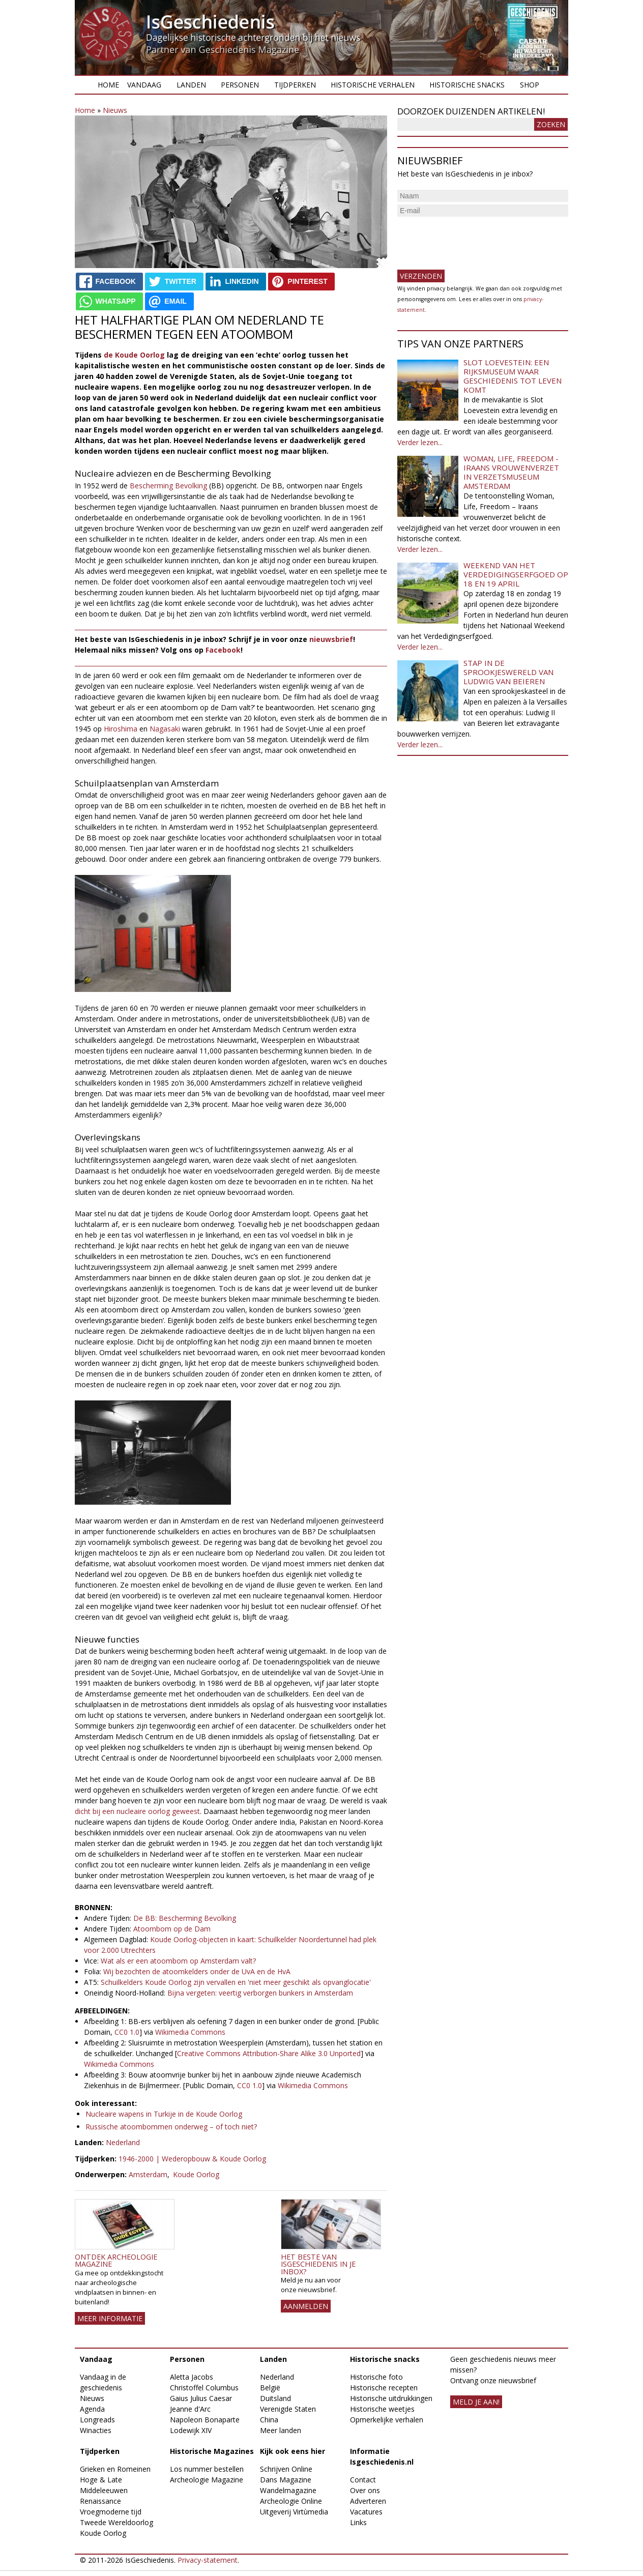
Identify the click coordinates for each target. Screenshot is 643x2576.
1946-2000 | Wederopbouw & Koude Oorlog (192, 2158)
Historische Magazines (212, 2451)
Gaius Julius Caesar (201, 2398)
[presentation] (474, 239)
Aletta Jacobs (191, 2377)
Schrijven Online (286, 2469)
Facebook (223, 650)
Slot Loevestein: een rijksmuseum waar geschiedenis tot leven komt (512, 376)
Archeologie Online (291, 2501)
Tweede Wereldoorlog (116, 2522)
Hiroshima (121, 729)
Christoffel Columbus (204, 2387)
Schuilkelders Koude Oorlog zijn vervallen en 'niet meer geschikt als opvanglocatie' (236, 1982)
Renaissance (100, 2501)
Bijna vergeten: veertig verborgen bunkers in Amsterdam (260, 1993)
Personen (240, 85)
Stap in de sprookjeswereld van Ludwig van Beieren (508, 672)
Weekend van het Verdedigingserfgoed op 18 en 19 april (515, 574)
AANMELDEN (305, 2306)
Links (358, 2522)
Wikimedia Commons (190, 2032)
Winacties (95, 2430)
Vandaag (144, 85)
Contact (363, 2479)
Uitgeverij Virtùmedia (294, 2511)
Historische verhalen (373, 85)
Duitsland (275, 2398)
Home (108, 85)
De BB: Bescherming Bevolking (184, 1918)
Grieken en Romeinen (115, 2469)
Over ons (365, 2490)
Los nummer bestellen (207, 2469)
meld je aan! (476, 2402)
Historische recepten (384, 2387)
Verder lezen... (420, 442)
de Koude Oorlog (134, 355)
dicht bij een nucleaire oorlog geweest (137, 1811)
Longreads (97, 2419)
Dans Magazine (285, 2479)
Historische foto (376, 2377)
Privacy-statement (208, 2560)
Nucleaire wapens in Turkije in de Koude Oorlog (163, 2114)
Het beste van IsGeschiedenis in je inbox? (318, 2264)
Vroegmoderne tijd (110, 2511)
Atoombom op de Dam (172, 1929)
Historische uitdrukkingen (391, 2398)
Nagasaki (166, 729)
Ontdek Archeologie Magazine (116, 2260)
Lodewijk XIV (191, 2430)
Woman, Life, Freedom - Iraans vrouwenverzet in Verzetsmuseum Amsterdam (511, 472)
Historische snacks (467, 85)
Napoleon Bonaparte (205, 2419)
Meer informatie (109, 2318)
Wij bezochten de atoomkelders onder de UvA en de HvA (195, 1971)
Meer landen (280, 2430)
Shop (529, 85)
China (269, 2419)
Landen (191, 85)
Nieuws (115, 110)
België (270, 2387)
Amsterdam (148, 2174)
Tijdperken (295, 85)
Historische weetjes (382, 2409)
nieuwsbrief (331, 639)
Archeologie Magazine (206, 2479)
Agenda (92, 2409)
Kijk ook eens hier (292, 2451)
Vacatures (366, 2511)
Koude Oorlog (196, 2174)
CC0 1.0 (126, 2032)
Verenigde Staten (288, 2409)
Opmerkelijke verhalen (386, 2419)
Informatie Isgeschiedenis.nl (382, 2456)
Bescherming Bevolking (168, 485)
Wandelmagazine (288, 2490)
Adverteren (368, 2501)
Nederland (123, 2142)
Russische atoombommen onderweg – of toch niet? (171, 2126)
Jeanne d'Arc (190, 2409)
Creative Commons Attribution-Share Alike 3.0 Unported (269, 2053)
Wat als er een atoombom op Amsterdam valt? (178, 1961)
